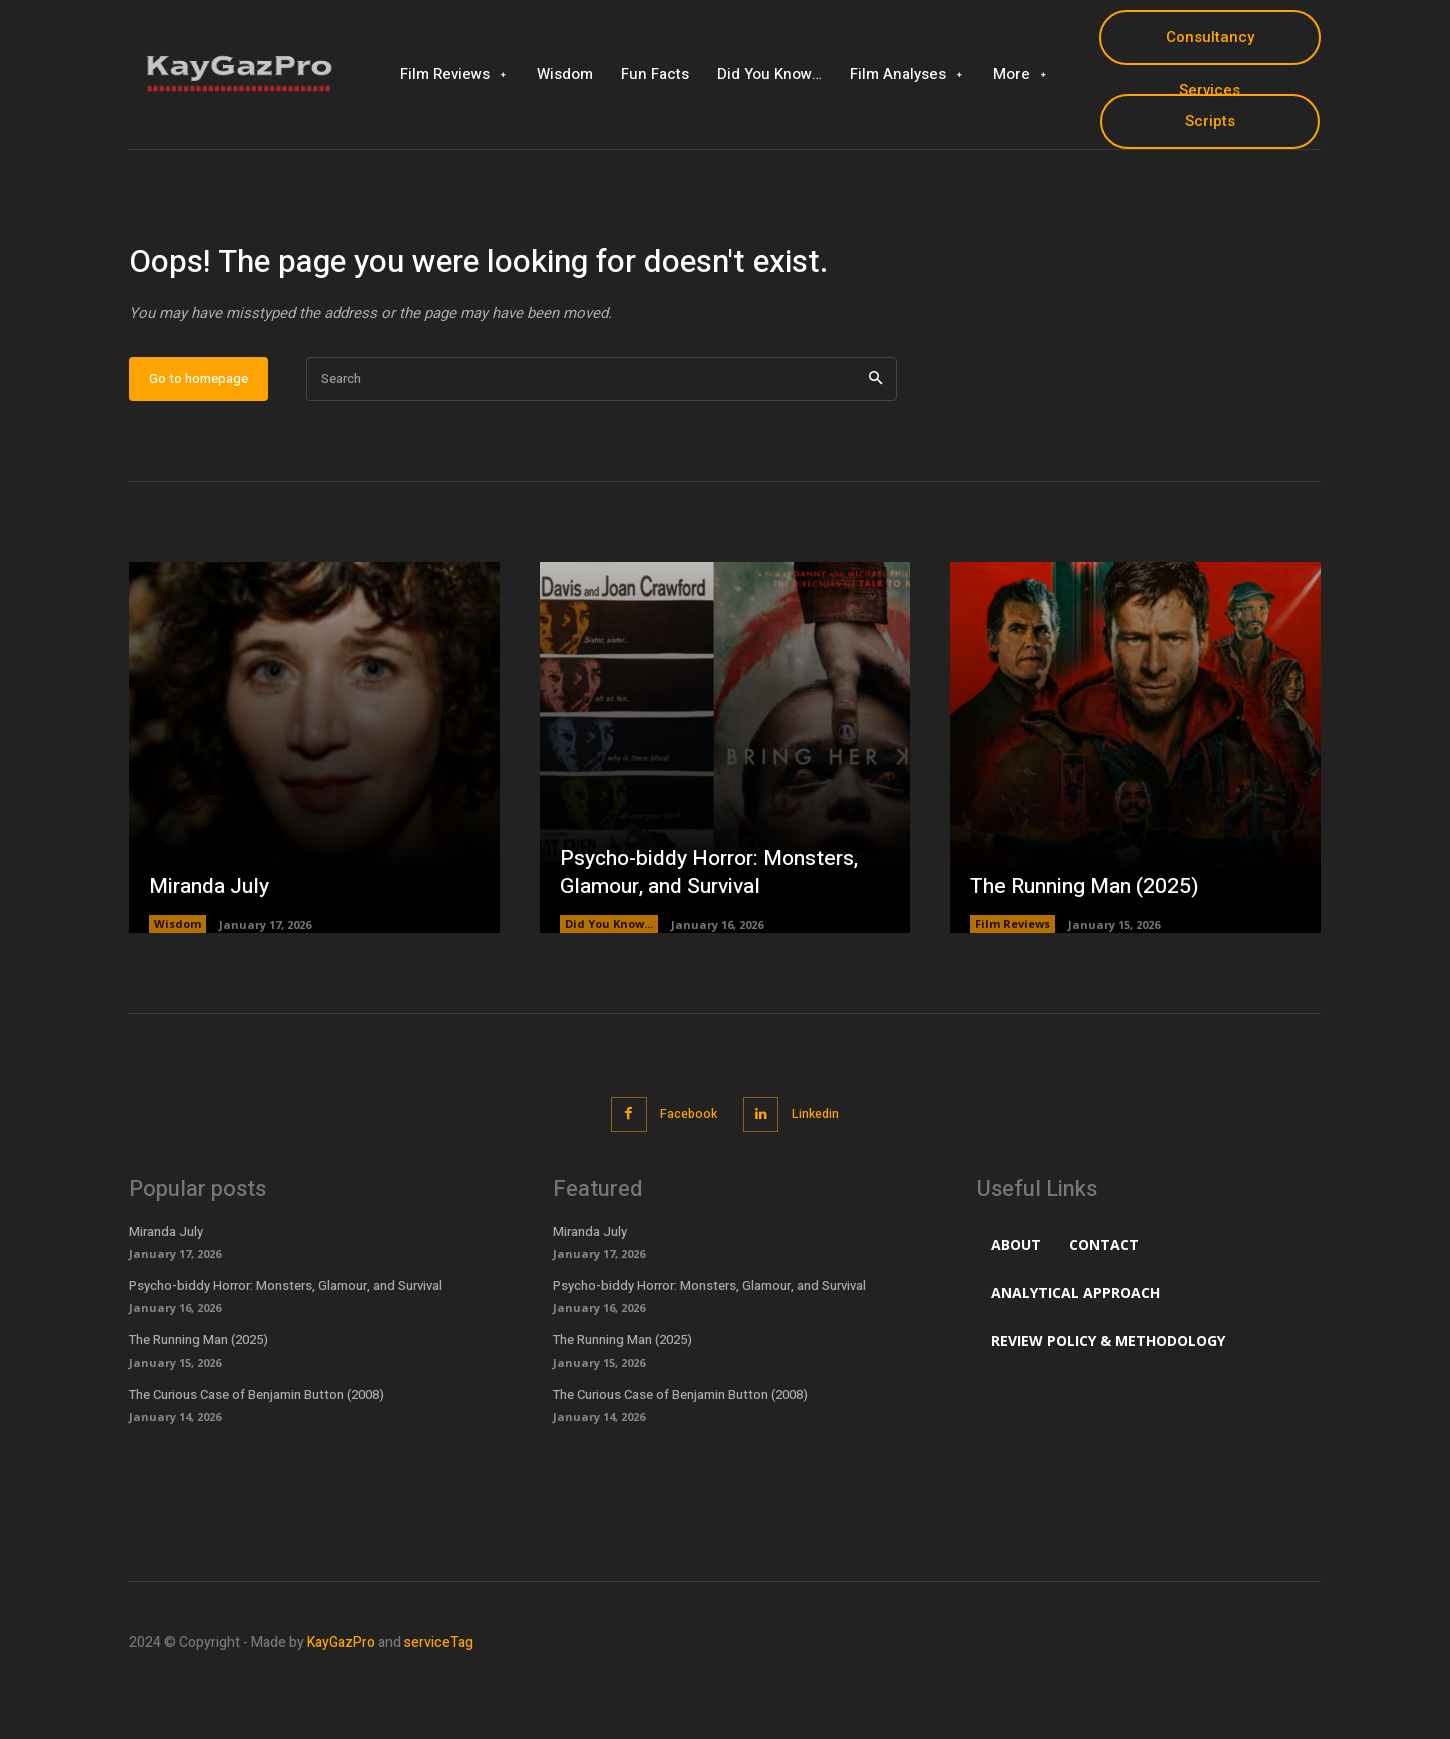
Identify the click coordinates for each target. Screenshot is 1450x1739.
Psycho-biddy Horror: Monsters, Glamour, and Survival (716, 933)
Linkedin (820, 1174)
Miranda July (213, 947)
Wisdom (177, 985)
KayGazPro (341, 1702)
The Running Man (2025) (1089, 947)
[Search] (875, 440)
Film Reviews (1012, 985)
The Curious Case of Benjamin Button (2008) (256, 1453)
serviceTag (438, 1702)
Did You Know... (609, 985)
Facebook (685, 1174)
